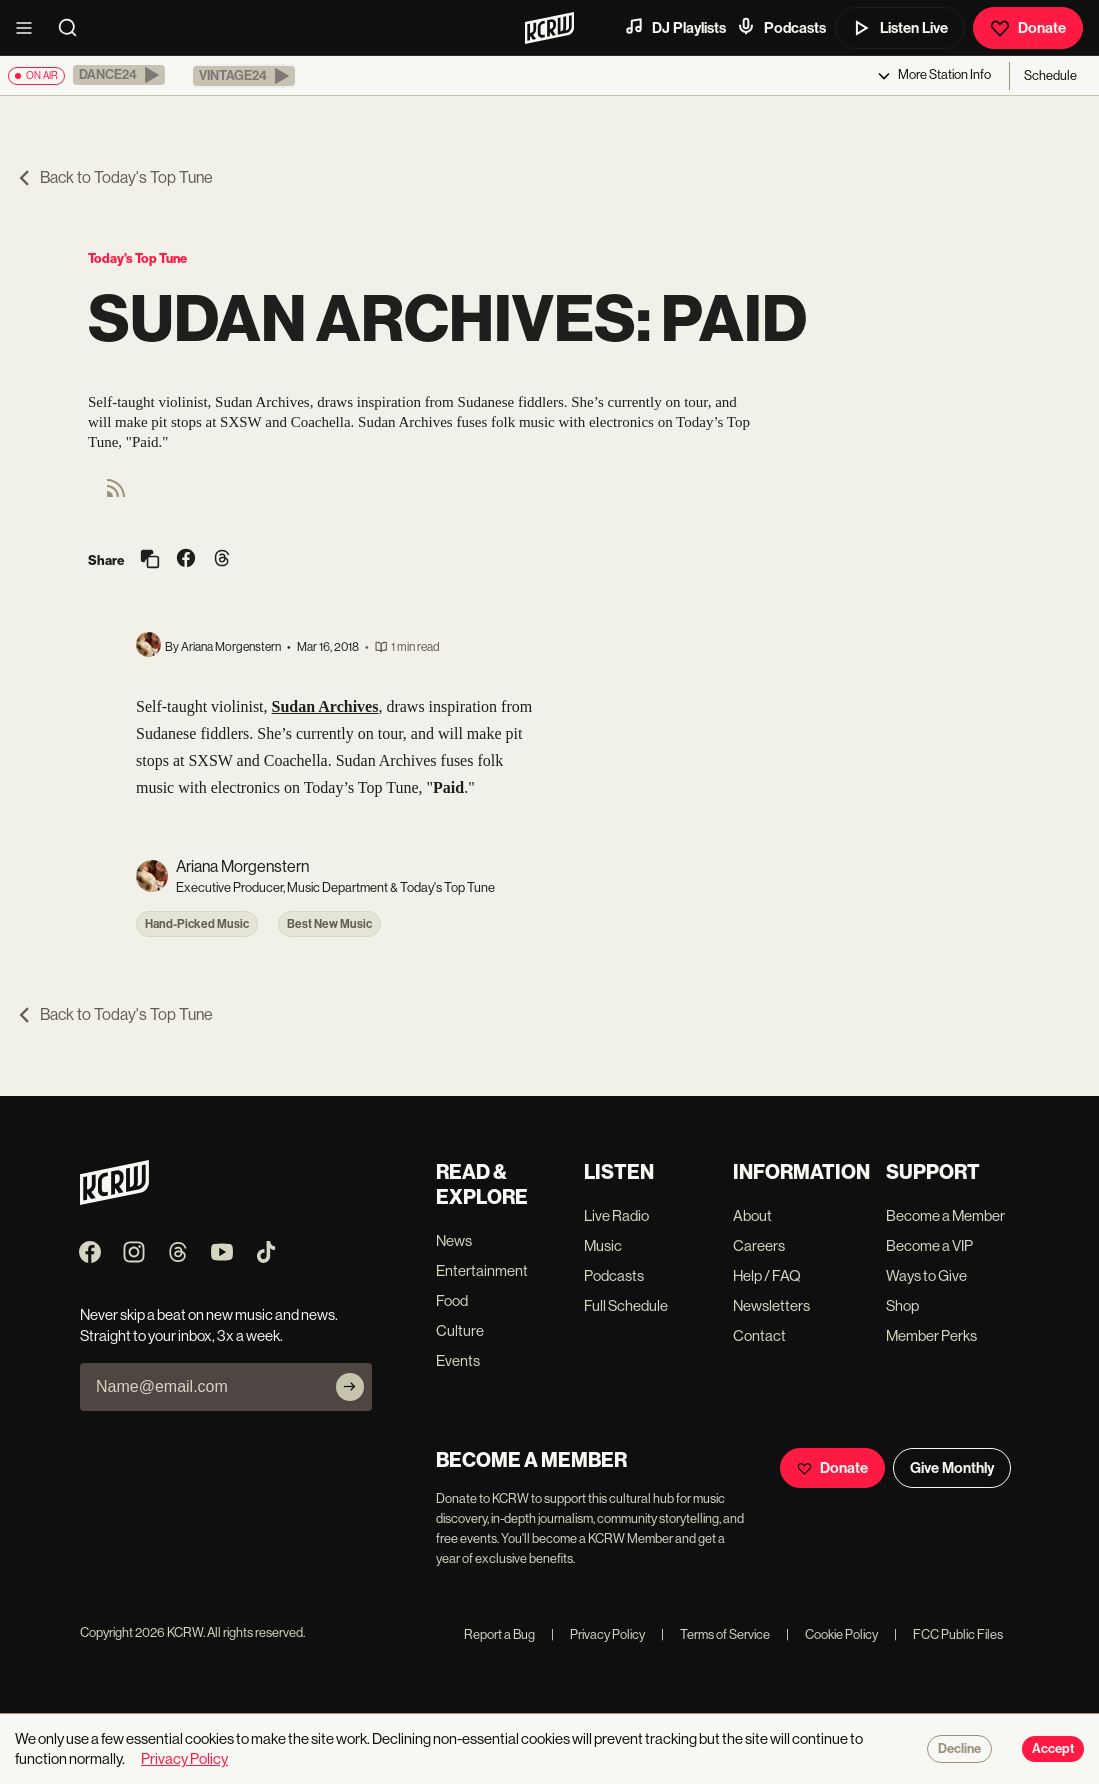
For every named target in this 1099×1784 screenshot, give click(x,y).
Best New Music (329, 924)
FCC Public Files (948, 1634)
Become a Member (945, 1215)
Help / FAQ (767, 1275)
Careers (759, 1245)
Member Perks (931, 1335)
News (454, 1240)
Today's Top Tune (137, 258)
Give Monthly (952, 1468)
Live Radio (616, 1215)
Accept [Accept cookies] (1053, 1749)
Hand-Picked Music (197, 924)
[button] (119, 75)
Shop (902, 1305)
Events (458, 1360)
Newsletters (771, 1305)
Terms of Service (715, 1634)
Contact (759, 1335)
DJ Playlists (675, 27)
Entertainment (482, 1270)
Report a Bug (499, 1634)
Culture (460, 1330)
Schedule (1050, 75)
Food (452, 1300)
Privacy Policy (598, 1634)
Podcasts (781, 27)
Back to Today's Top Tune (114, 177)
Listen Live (900, 28)
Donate (1028, 28)
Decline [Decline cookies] (959, 1749)
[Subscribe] (350, 1387)
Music (603, 1245)
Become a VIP (929, 1245)
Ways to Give (926, 1275)
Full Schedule (626, 1305)
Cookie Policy (832, 1634)
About (752, 1215)
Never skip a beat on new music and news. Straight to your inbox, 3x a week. (209, 1325)
